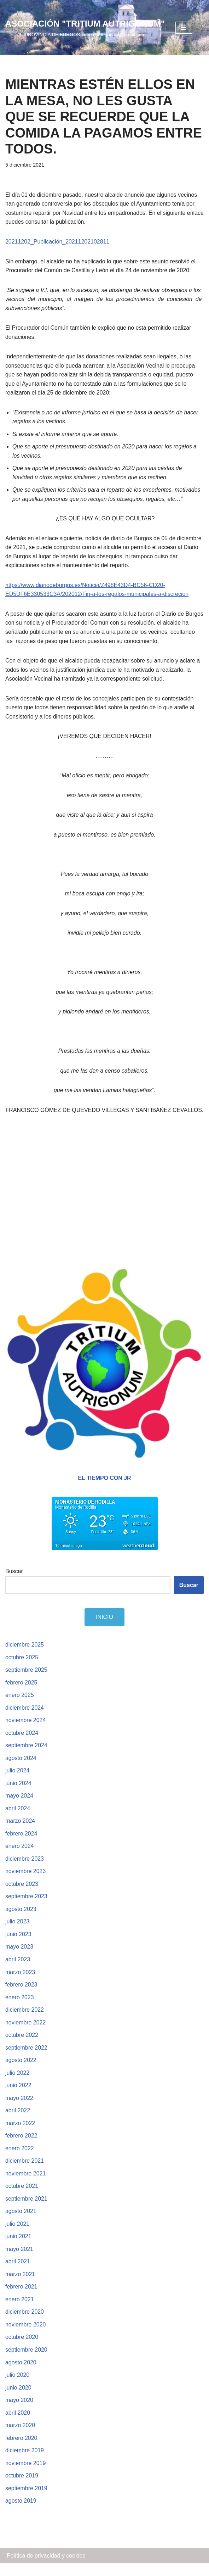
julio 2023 (17, 1933)
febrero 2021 (21, 2299)
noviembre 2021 (25, 2186)
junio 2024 (18, 1795)
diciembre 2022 (24, 2022)
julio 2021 (17, 2236)
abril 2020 (17, 2426)
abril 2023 (17, 1971)
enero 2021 (19, 2312)
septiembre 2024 (26, 1757)
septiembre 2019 (26, 2501)
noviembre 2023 (25, 1883)
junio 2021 (18, 2249)
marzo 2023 (20, 1984)
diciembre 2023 (24, 1870)
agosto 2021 (20, 2223)
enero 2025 (19, 1706)
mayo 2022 (19, 2110)
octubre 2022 (21, 2047)
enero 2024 (19, 1858)
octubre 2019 (21, 2489)
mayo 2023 (19, 1959)
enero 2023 (19, 2009)
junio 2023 (18, 1946)
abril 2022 (17, 2122)
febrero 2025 (21, 1694)
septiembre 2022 (26, 2059)
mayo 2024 (19, 1807)
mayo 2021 (19, 2261)
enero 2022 (19, 2160)
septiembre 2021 (26, 2211)
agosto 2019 (20, 2514)
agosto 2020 (20, 2375)
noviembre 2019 (25, 2476)
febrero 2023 (21, 1996)
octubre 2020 (21, 2350)
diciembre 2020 (24, 2324)
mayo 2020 (19, 2413)
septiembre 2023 (26, 1908)
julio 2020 (17, 2388)
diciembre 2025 (24, 1656)
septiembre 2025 (26, 1681)
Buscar (14, 1582)
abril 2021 (17, 2274)
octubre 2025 (21, 1668)
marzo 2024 (20, 1832)
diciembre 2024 (24, 1719)
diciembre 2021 (24, 2173)
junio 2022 (18, 2097)
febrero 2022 (21, 2148)
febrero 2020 (21, 2451)
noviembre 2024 (25, 1731)
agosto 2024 (20, 1769)
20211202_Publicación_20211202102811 (57, 242)
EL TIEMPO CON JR (104, 1489)
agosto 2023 (20, 1921)
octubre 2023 (21, 1896)
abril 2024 (17, 1820)
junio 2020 (18, 2400)
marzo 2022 (20, 2135)
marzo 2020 (20, 2438)
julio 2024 (17, 1782)
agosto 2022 (20, 2072)
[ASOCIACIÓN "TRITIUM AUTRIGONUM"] (85, 27)
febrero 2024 (21, 1845)
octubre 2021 (21, 2198)
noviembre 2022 (25, 2034)
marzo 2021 (20, 2287)
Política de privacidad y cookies (46, 2568)
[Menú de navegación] (183, 28)
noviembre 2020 (25, 2337)
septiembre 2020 (26, 2362)
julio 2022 (17, 2085)
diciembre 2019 (24, 2463)
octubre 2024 (21, 1744)
